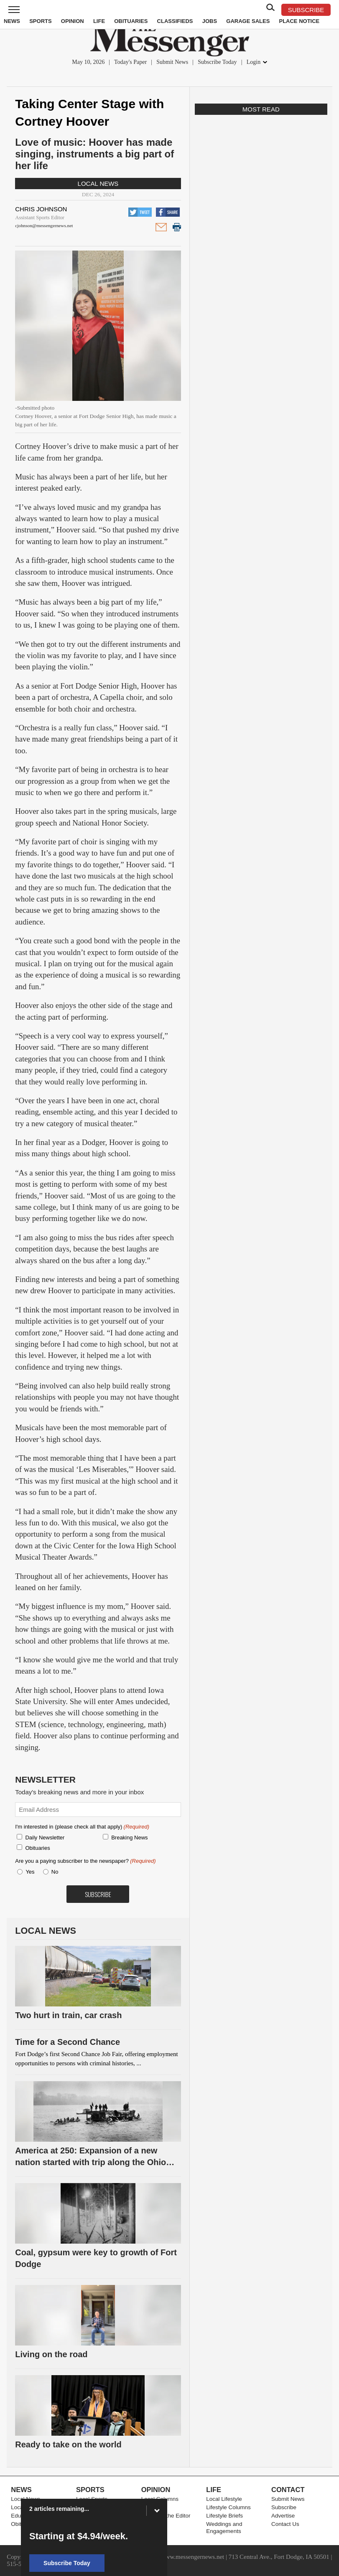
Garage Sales (248, 21)
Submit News (172, 62)
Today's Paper (130, 62)
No (55, 1872)
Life (99, 21)
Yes (28, 1872)
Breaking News (129, 1837)
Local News (98, 183)
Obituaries (131, 21)
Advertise (283, 2516)
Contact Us (285, 2524)
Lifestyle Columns (228, 2507)
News (12, 21)
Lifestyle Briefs (224, 2516)
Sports (40, 21)
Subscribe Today (217, 62)
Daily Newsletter (44, 1837)
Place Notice (299, 21)
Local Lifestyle (224, 2499)
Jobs (209, 21)
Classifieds (175, 21)
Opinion (72, 21)
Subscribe (283, 2507)
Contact (287, 2489)
